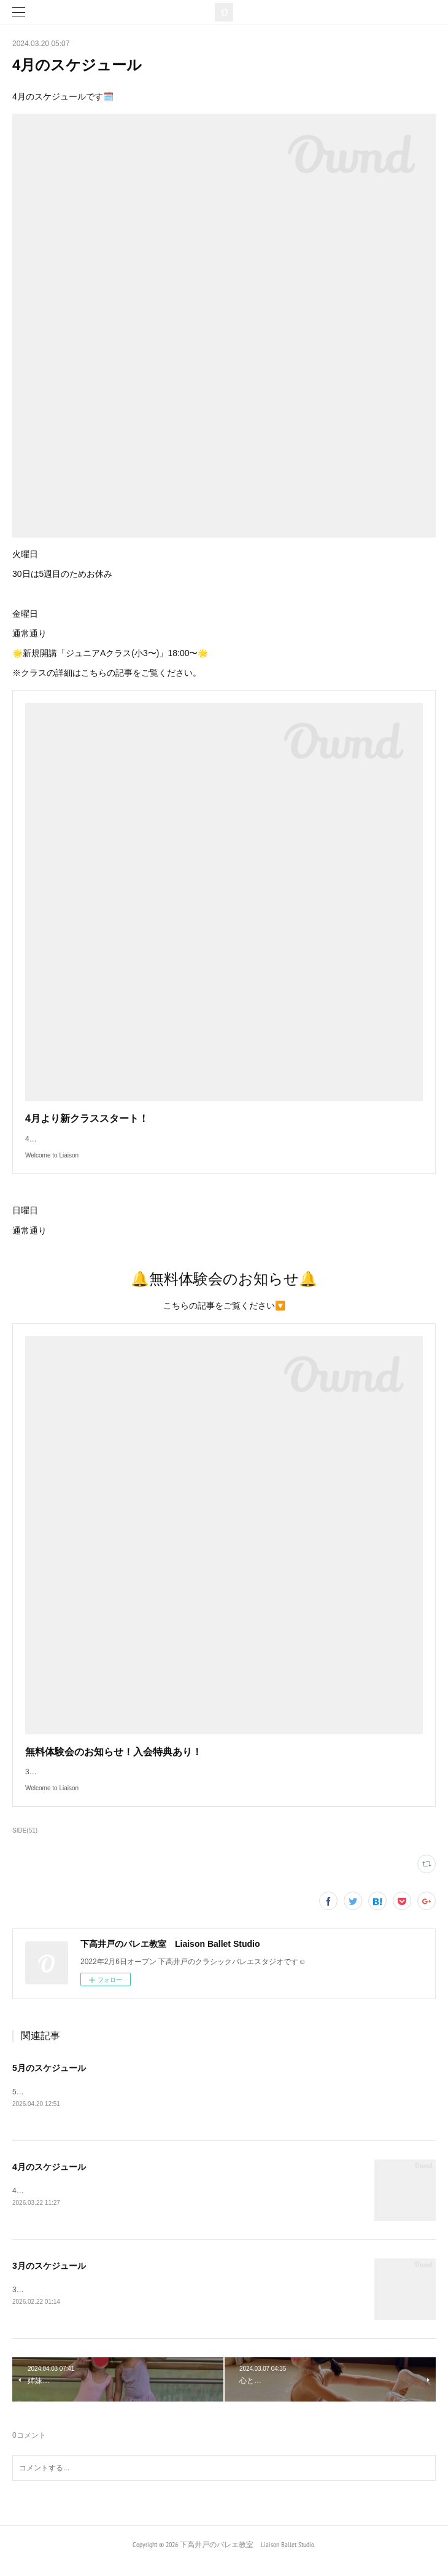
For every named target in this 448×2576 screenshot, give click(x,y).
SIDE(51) (24, 1842)
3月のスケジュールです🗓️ (59, 2302)
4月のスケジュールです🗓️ (55, 2203)
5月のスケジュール (49, 2080)
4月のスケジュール (49, 2179)
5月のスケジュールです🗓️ (59, 2104)
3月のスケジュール (49, 2278)
